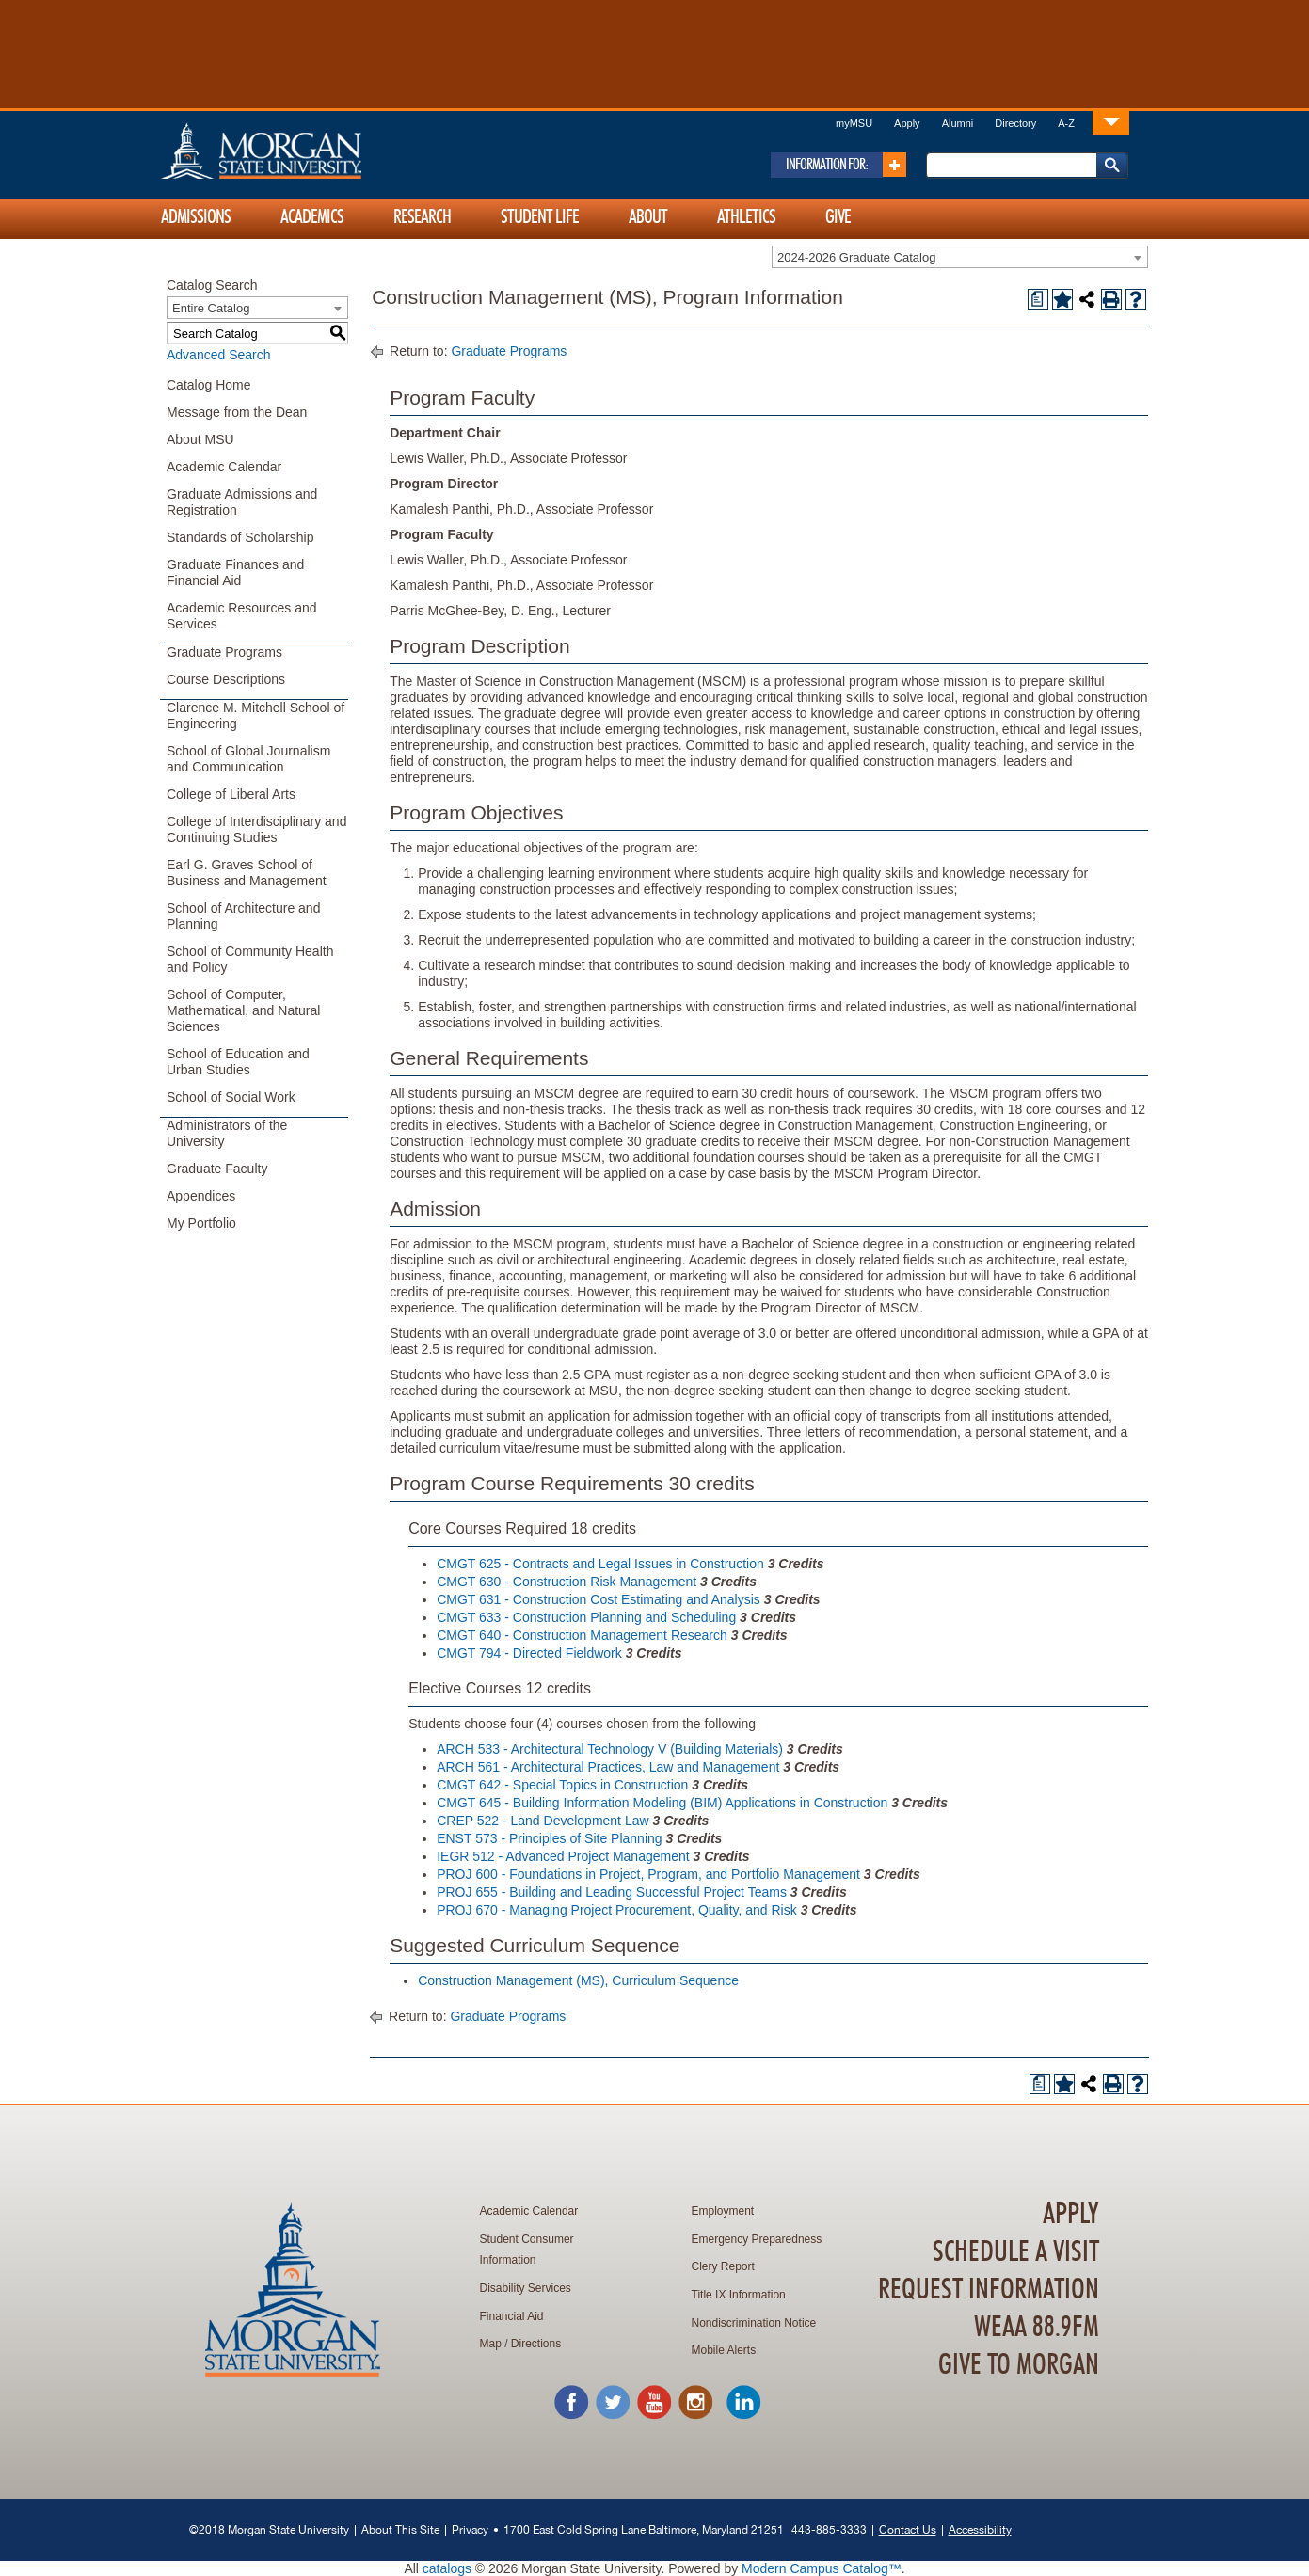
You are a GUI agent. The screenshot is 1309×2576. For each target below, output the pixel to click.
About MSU (200, 439)
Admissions (196, 217)
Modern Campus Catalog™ (822, 2568)
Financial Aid (512, 2316)
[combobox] (960, 257)
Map (491, 2343)
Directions (536, 2343)
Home (301, 150)
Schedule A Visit (1016, 2252)
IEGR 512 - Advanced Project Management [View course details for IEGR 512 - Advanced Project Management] (563, 1856)
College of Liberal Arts (231, 794)
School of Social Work (231, 1097)
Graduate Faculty (217, 1168)
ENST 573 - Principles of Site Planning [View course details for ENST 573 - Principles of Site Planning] (549, 1838)
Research (422, 217)
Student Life (540, 217)
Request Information (988, 2290)
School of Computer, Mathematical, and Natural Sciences (243, 1010)
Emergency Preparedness (757, 2239)
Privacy (470, 2529)
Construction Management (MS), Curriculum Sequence (578, 1980)
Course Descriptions (226, 679)
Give (838, 217)
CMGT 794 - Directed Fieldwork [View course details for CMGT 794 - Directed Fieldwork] (529, 1653)
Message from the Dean (237, 412)
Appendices (201, 1195)
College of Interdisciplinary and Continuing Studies (256, 829)
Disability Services (525, 2288)
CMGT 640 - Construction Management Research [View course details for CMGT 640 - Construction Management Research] (582, 1635)
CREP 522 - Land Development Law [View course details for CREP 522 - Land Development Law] (542, 1820)
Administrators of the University (227, 1133)
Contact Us (907, 2529)
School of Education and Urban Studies (238, 1061)
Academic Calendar (224, 466)
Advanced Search (219, 354)
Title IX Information (739, 2294)
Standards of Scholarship (240, 537)
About (648, 217)
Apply (907, 123)
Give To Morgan (1018, 2365)
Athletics (746, 217)
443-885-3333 (829, 2529)
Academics (311, 217)
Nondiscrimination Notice (754, 2323)
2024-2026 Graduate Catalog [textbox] (856, 257)
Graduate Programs (224, 652)
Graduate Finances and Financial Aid (235, 572)
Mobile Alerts (724, 2350)
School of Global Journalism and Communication (248, 758)
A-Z (1066, 123)
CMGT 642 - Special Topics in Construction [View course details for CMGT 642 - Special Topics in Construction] (562, 1784)
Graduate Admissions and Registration (242, 501)
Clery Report (723, 2266)
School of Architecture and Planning (243, 915)
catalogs (447, 2568)
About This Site (400, 2529)
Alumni (958, 123)
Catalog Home (209, 384)
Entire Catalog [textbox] (210, 308)
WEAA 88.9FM (1036, 2328)
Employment (723, 2211)
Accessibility (980, 2529)
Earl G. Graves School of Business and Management (247, 872)
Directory (1015, 123)
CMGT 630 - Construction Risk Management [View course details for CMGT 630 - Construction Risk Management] (566, 1581)
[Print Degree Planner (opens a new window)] (1038, 299)
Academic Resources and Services (242, 615)
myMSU (854, 123)
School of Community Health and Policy (250, 959)
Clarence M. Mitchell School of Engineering (255, 715)
